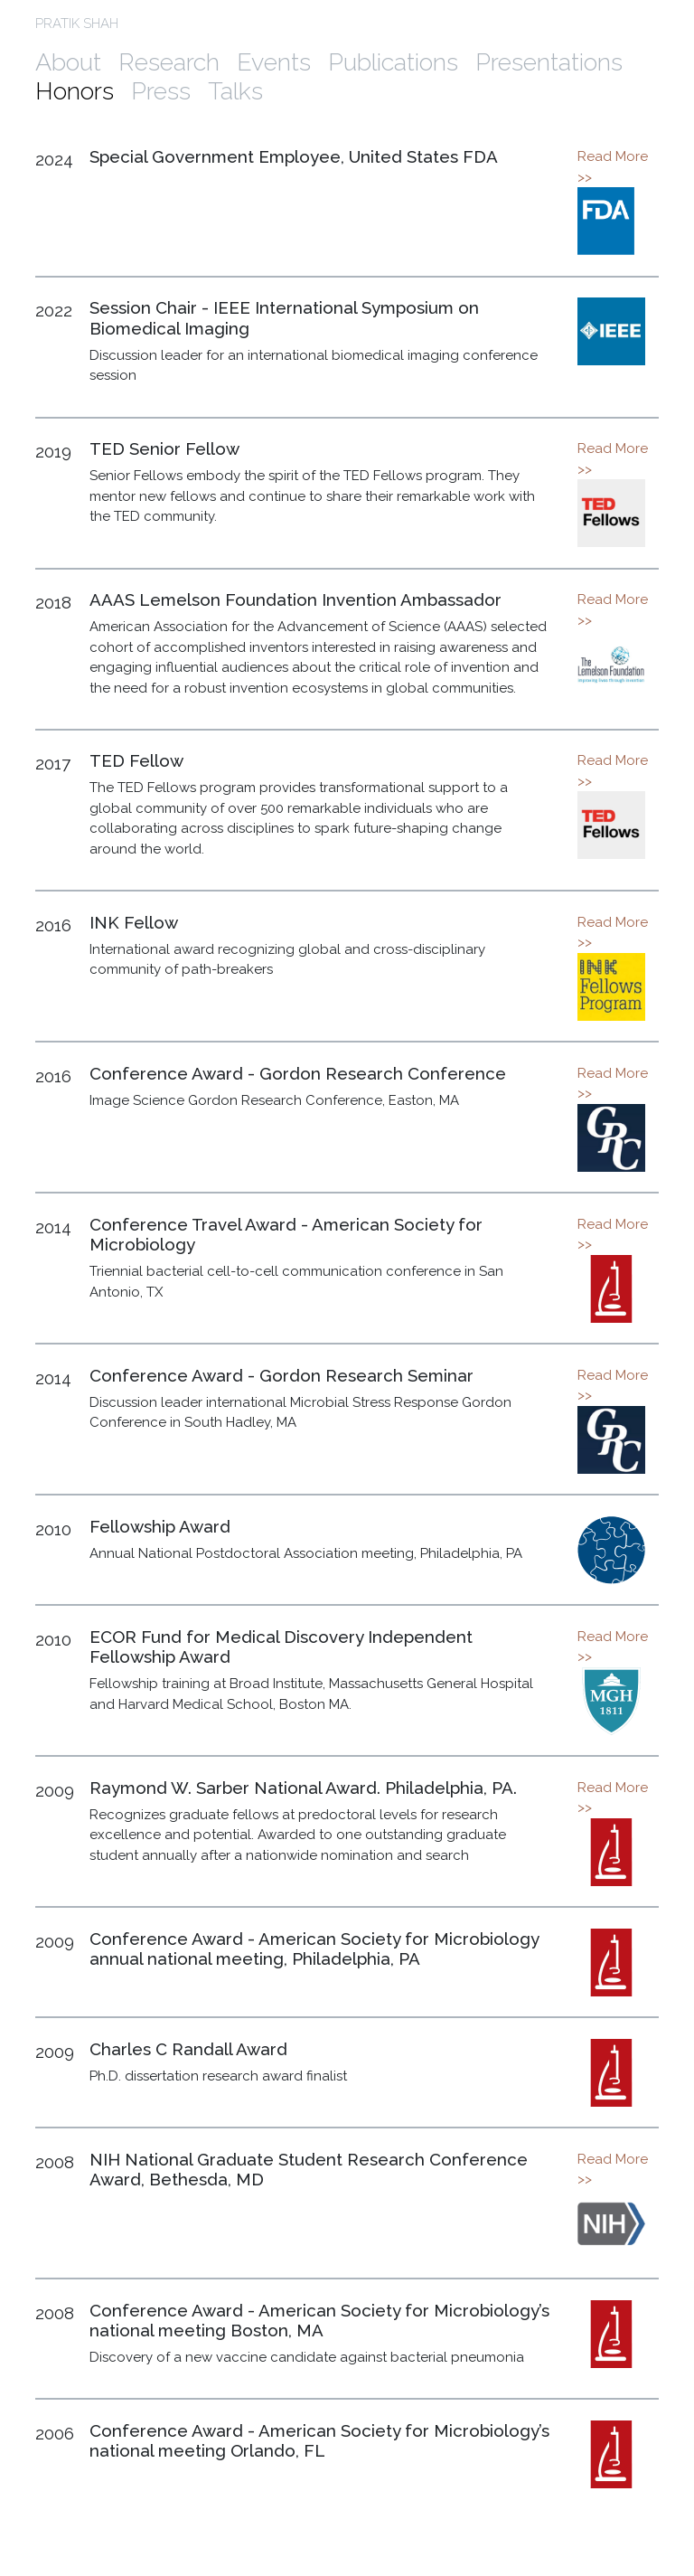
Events (274, 62)
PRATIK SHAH (76, 23)
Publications (393, 62)
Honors (74, 91)
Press (161, 91)
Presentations (549, 62)
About (68, 62)
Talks (235, 91)
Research (169, 62)
